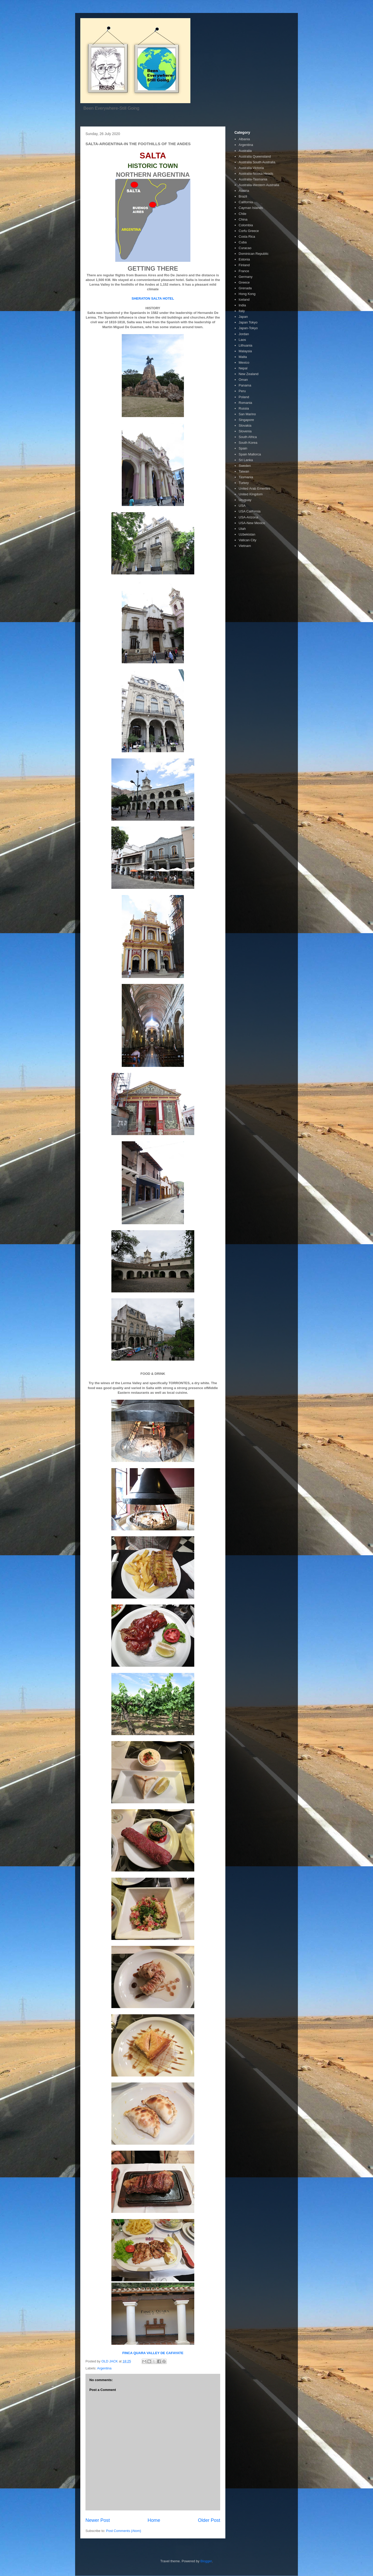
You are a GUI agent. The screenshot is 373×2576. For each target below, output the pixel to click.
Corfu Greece (249, 231)
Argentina (104, 2368)
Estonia (244, 259)
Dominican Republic (254, 254)
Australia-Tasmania (253, 179)
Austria (244, 191)
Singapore (246, 420)
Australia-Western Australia (259, 185)
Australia (245, 151)
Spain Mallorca (250, 454)
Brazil (243, 196)
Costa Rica (247, 236)
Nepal (243, 368)
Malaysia (245, 351)
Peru (242, 391)
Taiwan (244, 471)
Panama (245, 385)
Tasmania (246, 477)
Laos (242, 340)
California (246, 202)
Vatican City (247, 540)
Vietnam (245, 546)
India (242, 305)
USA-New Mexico (252, 523)
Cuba (243, 242)
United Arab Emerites (254, 488)
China (243, 219)
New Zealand (249, 374)
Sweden (245, 466)
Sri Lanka (246, 460)
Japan (243, 317)
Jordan (244, 334)
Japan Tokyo (248, 322)
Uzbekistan (247, 534)
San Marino (247, 414)
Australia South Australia (257, 162)
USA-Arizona (248, 517)
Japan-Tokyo (248, 328)
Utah (242, 529)
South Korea (248, 443)
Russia (244, 408)
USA (242, 506)
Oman (243, 380)
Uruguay (245, 500)
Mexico (244, 362)
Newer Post (97, 2520)
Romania (245, 403)
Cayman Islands (251, 208)
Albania (244, 139)
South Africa (248, 437)
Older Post (209, 2520)
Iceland (244, 299)
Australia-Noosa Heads (256, 173)
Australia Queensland (255, 156)
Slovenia (245, 431)
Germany (245, 277)
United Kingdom (251, 494)
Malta (243, 357)
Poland (244, 397)
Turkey (244, 483)
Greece (244, 282)
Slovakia (245, 425)
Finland (244, 265)
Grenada (245, 288)
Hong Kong (247, 294)
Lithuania (245, 345)
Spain (243, 448)
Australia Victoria (251, 168)
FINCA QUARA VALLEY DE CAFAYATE (152, 2353)
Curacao (245, 248)
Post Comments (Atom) (123, 2531)
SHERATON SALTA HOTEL (153, 298)
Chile (242, 214)
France (244, 271)
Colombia (246, 225)
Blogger (206, 2561)
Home (154, 2520)
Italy (242, 311)
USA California (250, 511)
